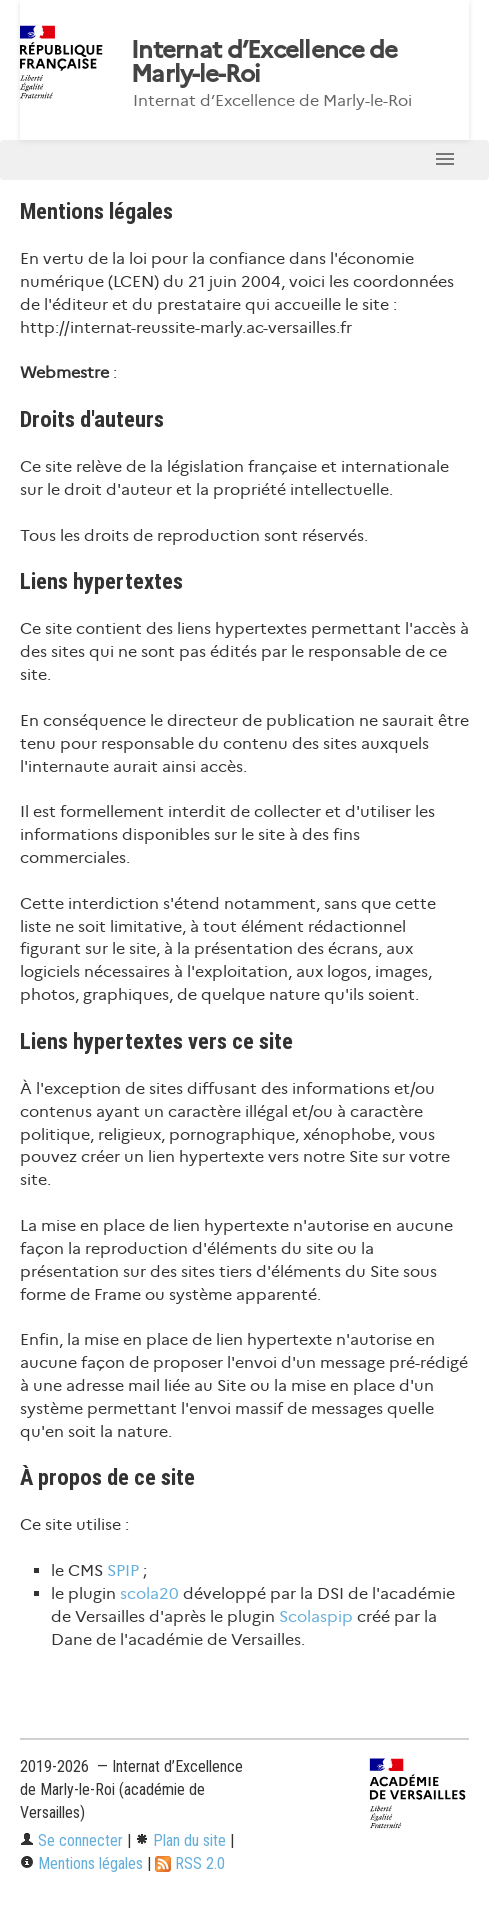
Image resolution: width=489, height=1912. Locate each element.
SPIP (123, 1570)
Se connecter (71, 1840)
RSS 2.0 (190, 1863)
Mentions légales (81, 1863)
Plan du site (180, 1840)
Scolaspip (316, 1616)
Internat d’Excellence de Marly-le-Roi (264, 62)
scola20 (149, 1593)
